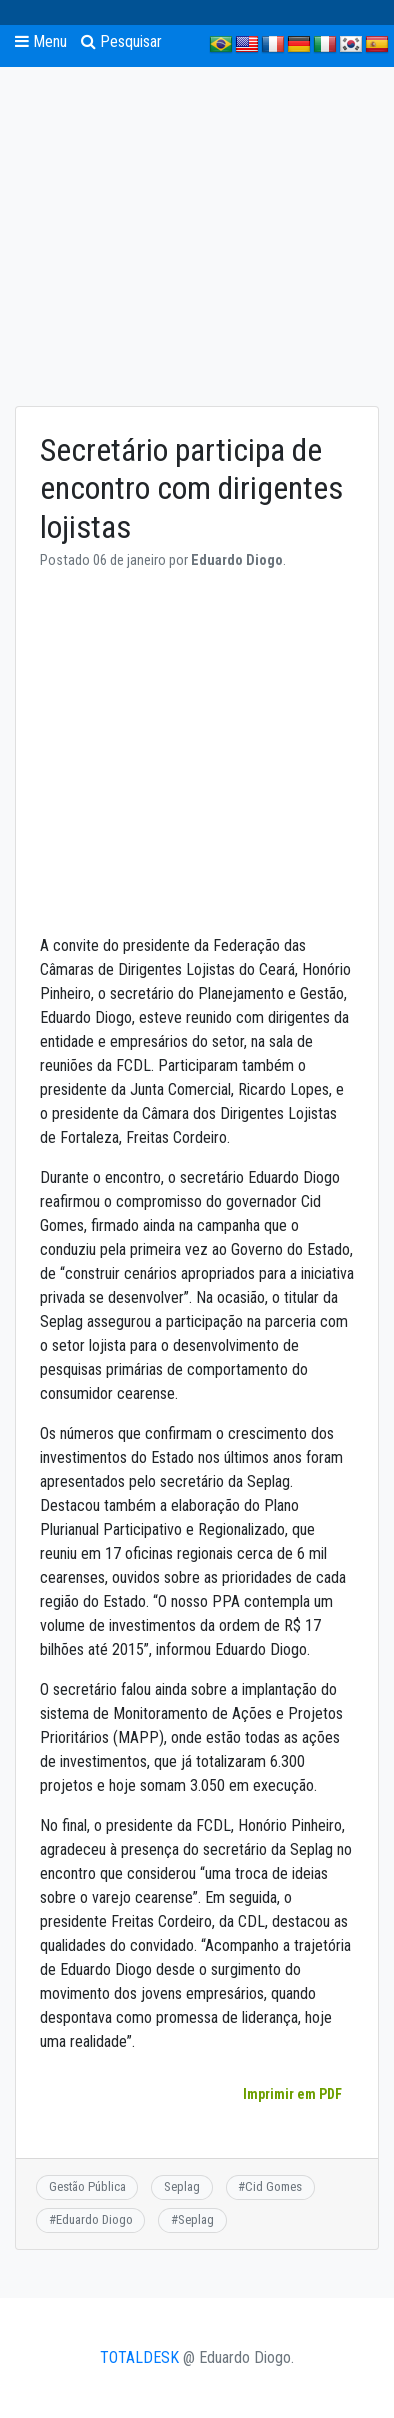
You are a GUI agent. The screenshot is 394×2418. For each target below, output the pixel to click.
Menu (41, 41)
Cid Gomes (273, 2186)
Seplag (182, 2186)
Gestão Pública (87, 2186)
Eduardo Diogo (94, 2219)
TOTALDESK (139, 2357)
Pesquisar (121, 41)
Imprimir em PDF (292, 2094)
